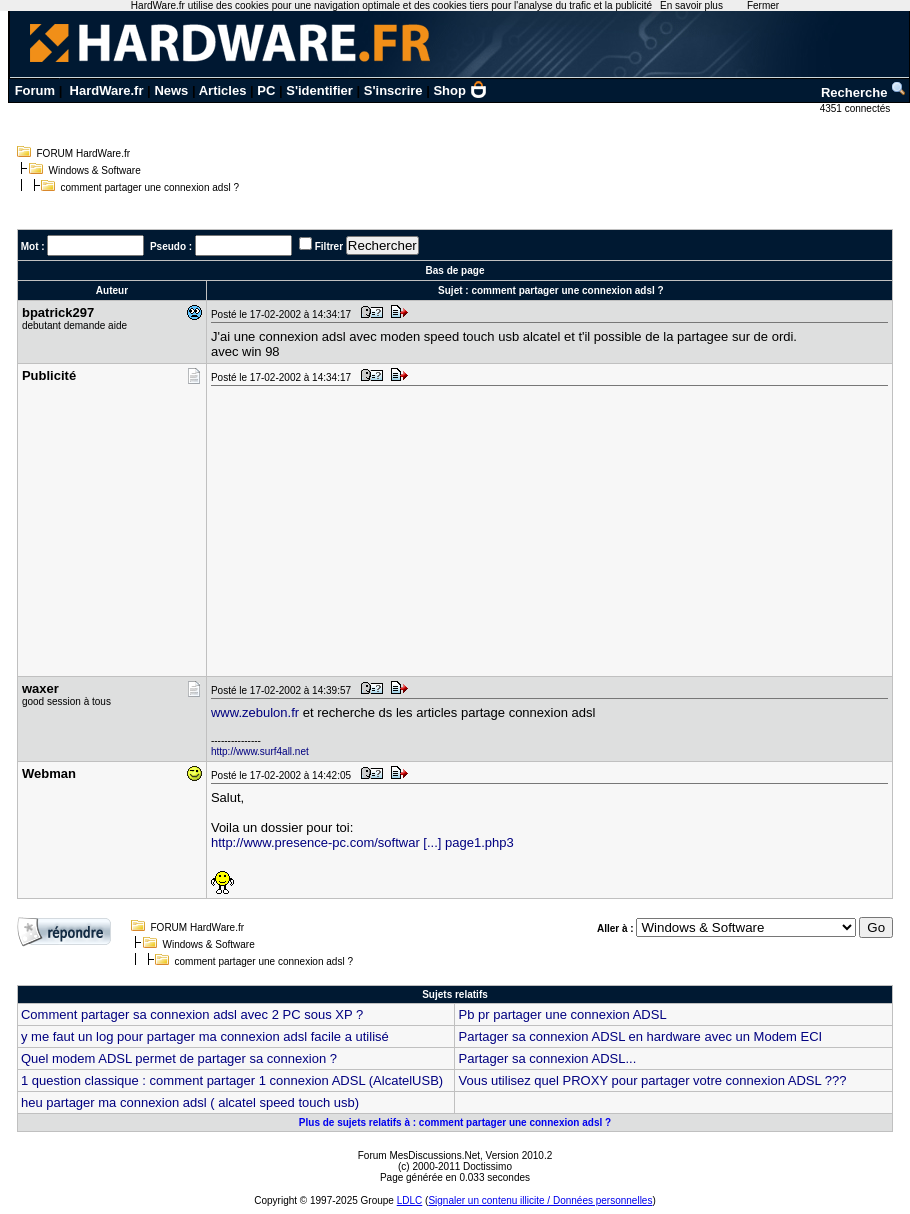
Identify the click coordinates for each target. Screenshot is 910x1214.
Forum (35, 90)
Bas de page (455, 270)
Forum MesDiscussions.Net (419, 1155)
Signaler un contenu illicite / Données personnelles (540, 1200)
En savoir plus (691, 5)
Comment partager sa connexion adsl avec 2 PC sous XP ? (192, 1014)
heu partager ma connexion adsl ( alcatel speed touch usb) (190, 1102)
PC (266, 90)
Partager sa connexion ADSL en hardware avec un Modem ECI (640, 1036)
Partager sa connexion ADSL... (547, 1058)
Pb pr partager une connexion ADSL (562, 1014)
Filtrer (329, 246)
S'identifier (319, 90)
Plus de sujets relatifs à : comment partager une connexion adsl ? (455, 1122)
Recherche (864, 92)
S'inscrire (393, 90)
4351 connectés (856, 108)
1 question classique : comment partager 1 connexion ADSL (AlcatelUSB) (232, 1080)
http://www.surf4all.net (260, 751)
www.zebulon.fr (255, 712)
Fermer (763, 5)
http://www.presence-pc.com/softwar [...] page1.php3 (362, 842)
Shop (460, 90)
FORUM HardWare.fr (84, 153)
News (171, 90)
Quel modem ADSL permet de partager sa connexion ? (179, 1058)
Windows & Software (95, 170)
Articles (223, 90)
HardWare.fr (107, 90)
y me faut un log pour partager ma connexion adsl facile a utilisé (205, 1036)
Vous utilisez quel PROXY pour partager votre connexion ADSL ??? (652, 1080)
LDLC (410, 1200)
